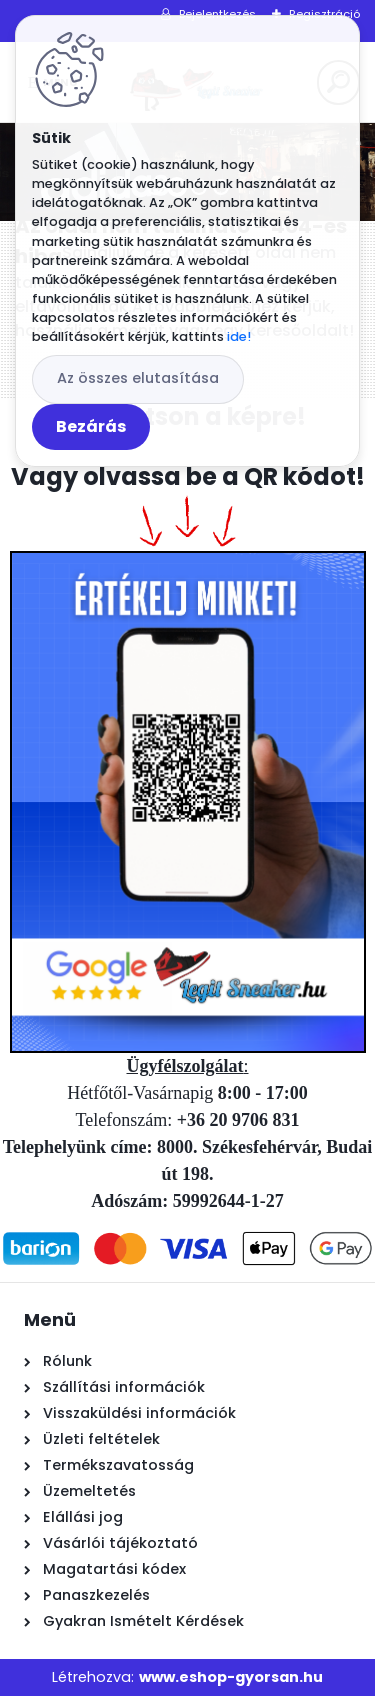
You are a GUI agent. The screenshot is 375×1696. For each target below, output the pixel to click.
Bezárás (91, 426)
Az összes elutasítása (138, 378)
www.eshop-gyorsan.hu (231, 1677)
